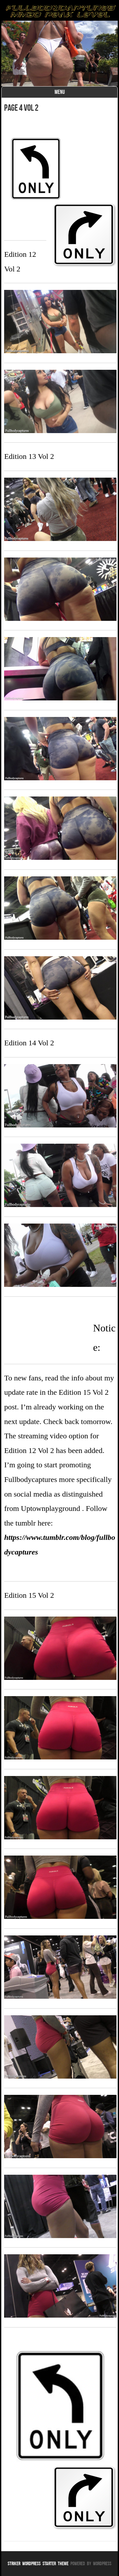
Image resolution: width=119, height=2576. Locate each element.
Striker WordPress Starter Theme (38, 2563)
